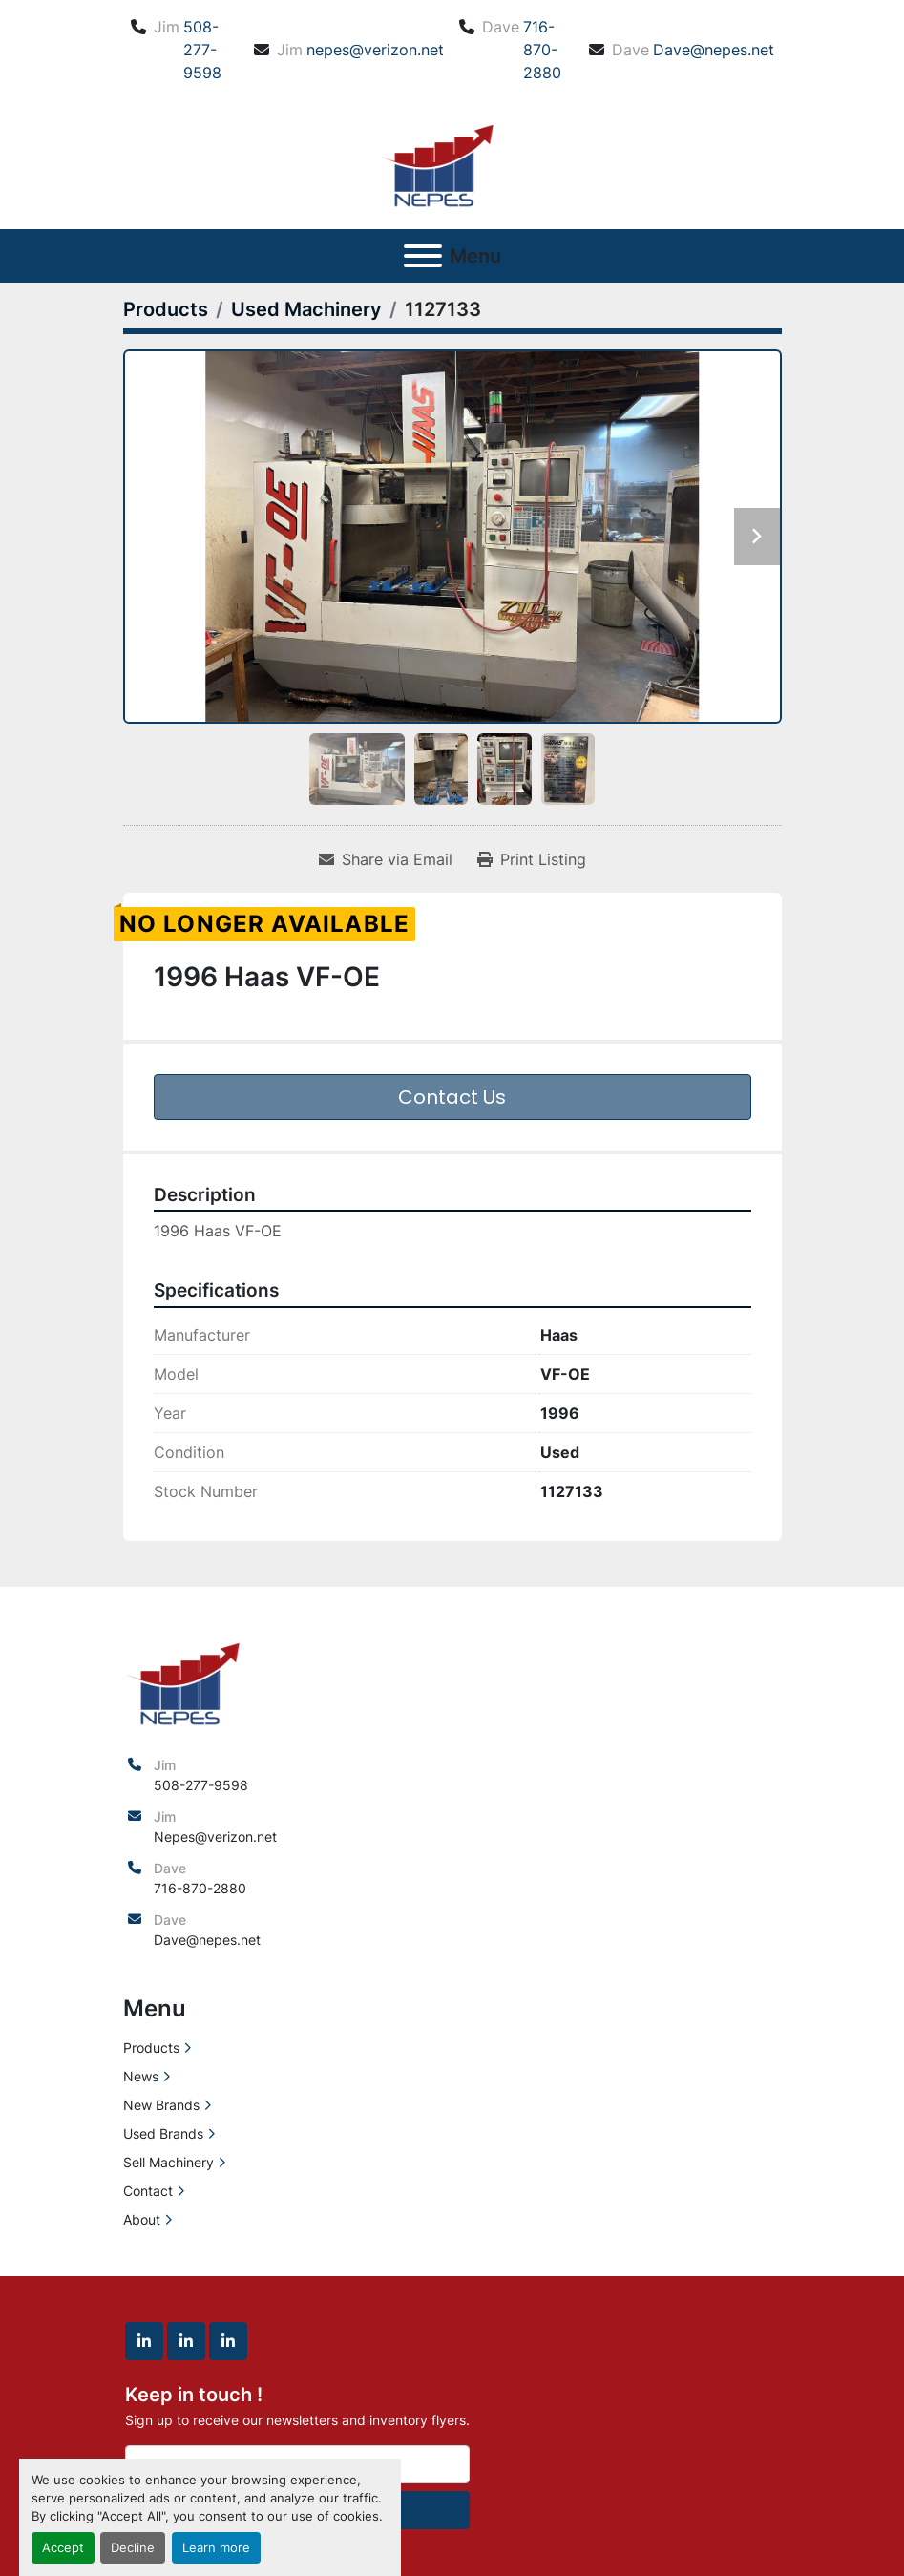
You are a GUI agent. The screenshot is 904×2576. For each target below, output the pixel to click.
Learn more (216, 2548)
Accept (63, 2548)
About (141, 2219)
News (140, 2076)
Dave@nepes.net (713, 49)
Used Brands (163, 2133)
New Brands (161, 2105)
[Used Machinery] (306, 309)
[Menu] (423, 255)
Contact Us (452, 1097)
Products (151, 2047)
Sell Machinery (168, 2162)
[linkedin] (144, 2341)
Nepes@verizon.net (215, 1836)
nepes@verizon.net (375, 49)
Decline (133, 2548)
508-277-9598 (202, 49)
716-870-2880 (542, 49)
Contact (148, 2191)
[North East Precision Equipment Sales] (183, 1680)
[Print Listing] (532, 859)
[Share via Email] (385, 859)
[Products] (165, 309)
